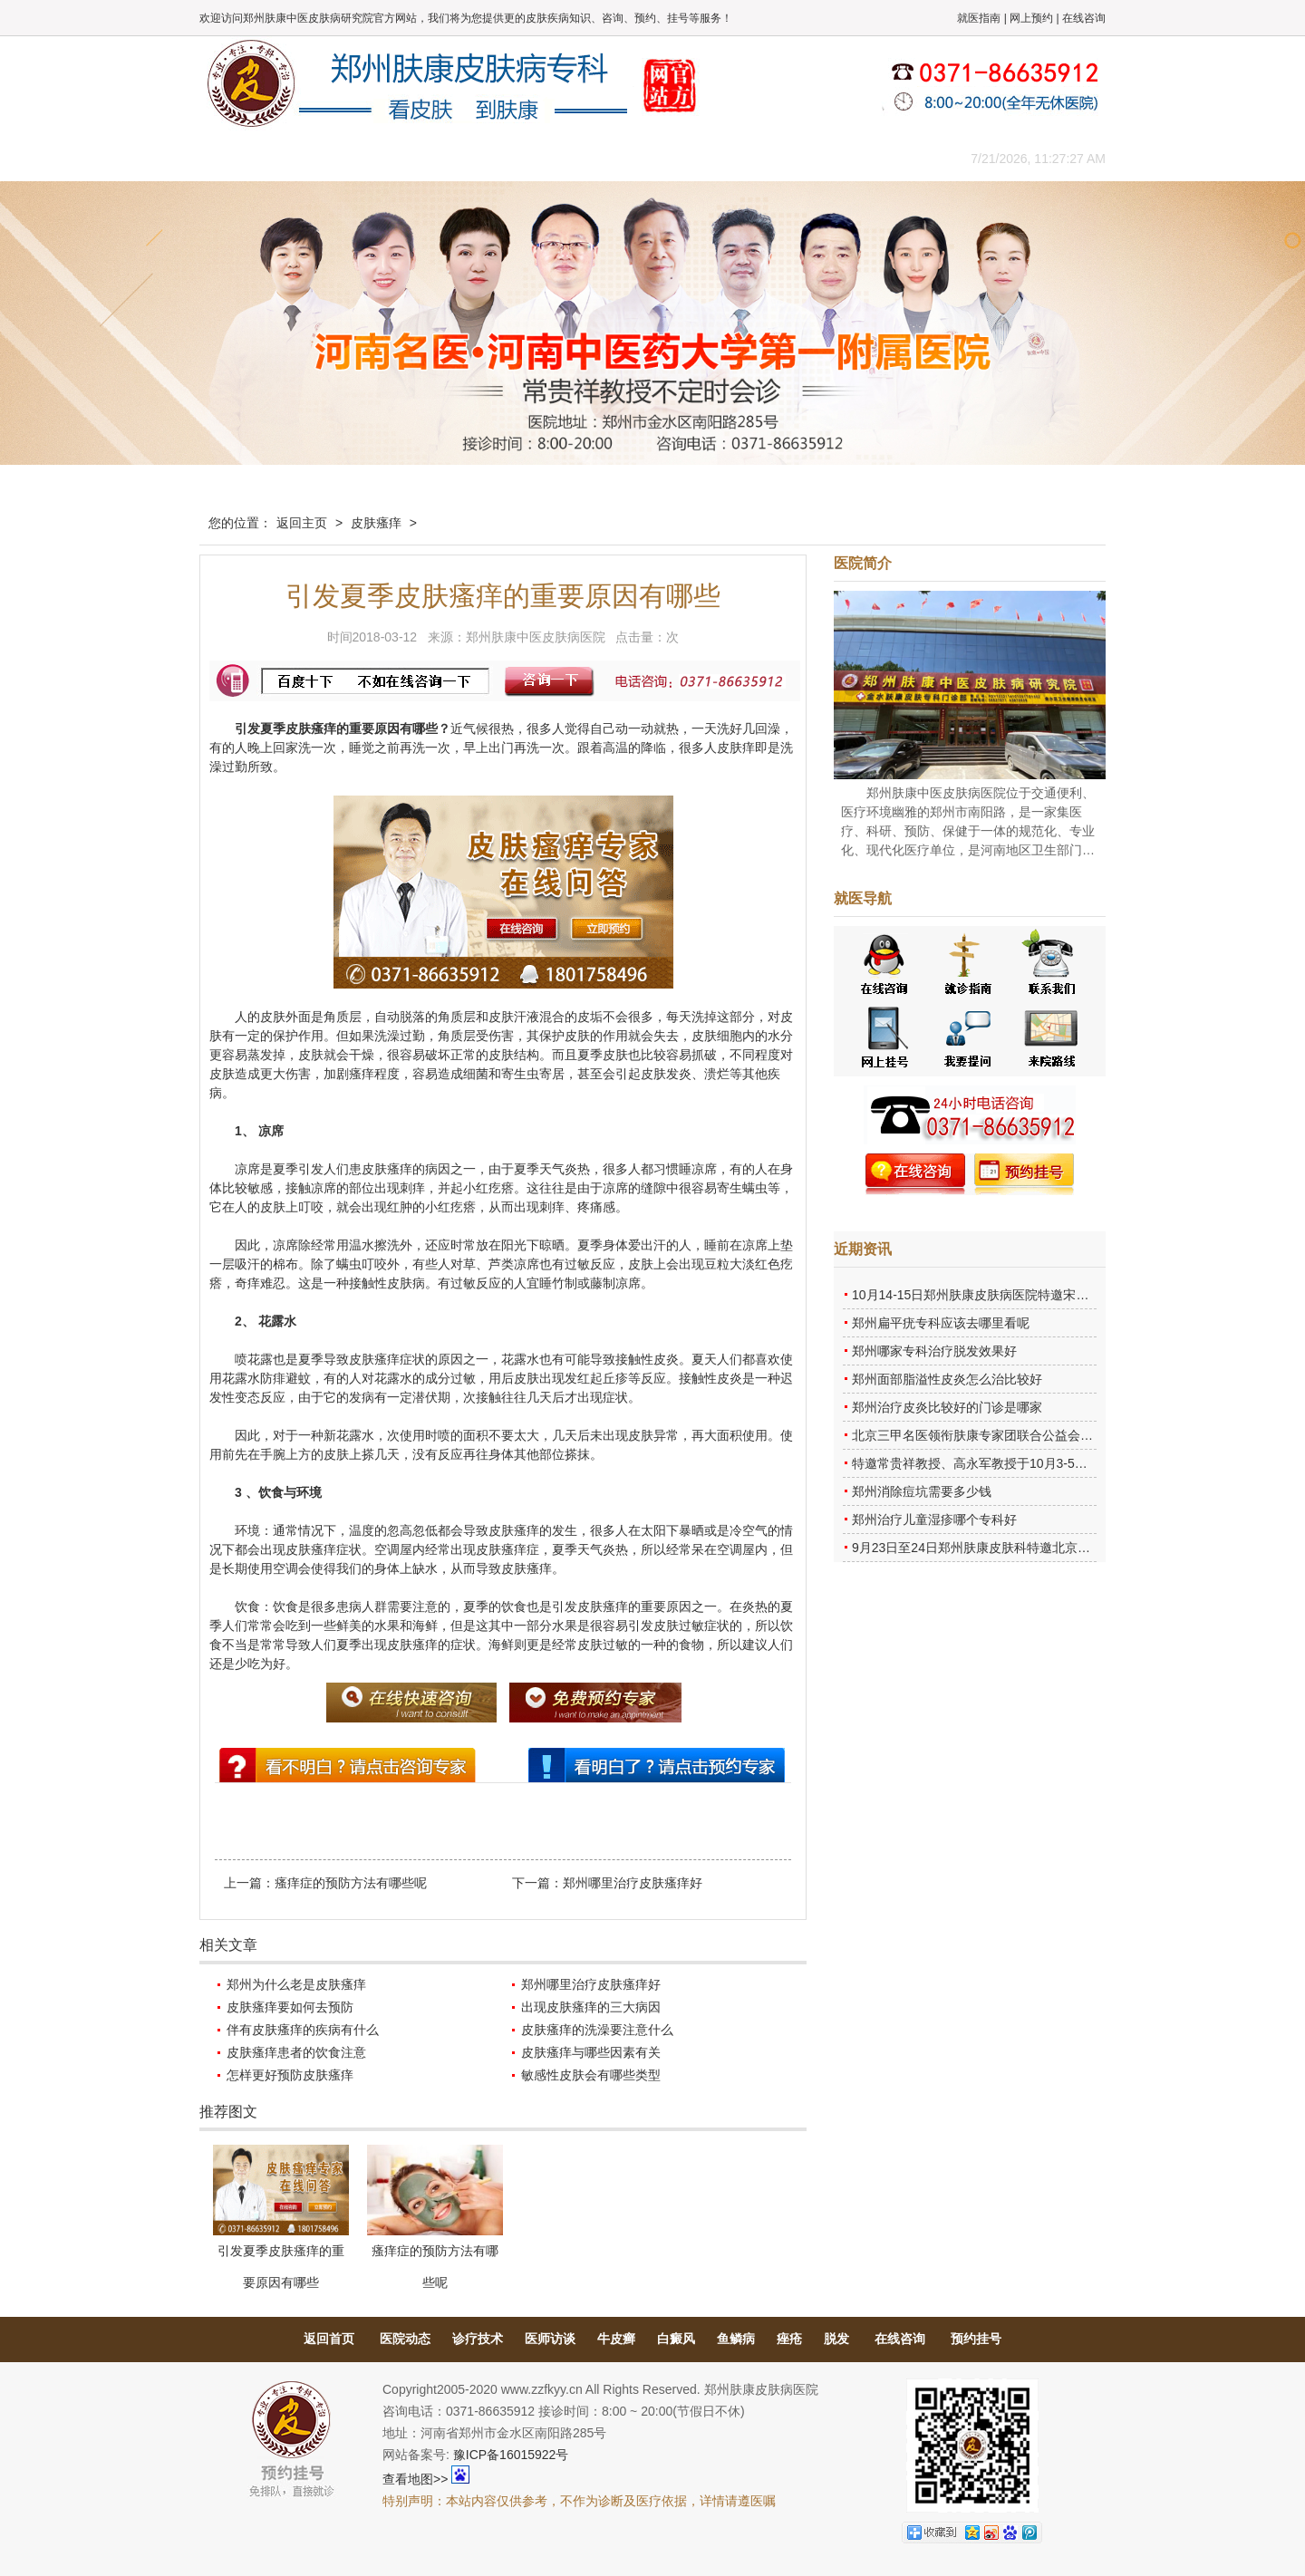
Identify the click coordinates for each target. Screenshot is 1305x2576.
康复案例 (730, 158)
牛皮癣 (616, 2338)
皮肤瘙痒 (376, 523)
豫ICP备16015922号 (511, 2454)
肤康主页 (240, 158)
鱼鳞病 (736, 2338)
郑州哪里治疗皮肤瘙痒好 (632, 1883)
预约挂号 (976, 2338)
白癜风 (676, 2338)
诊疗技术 (477, 2338)
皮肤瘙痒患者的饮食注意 (296, 2052)
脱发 (836, 2338)
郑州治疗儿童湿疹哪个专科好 (934, 1519)
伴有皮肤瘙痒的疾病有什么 (303, 2029)
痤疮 (789, 2338)
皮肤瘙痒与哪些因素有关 (591, 2052)
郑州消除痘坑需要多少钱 (921, 1491)
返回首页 (329, 2338)
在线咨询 (1084, 18)
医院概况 (322, 158)
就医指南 (978, 18)
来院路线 (893, 158)
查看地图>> (415, 2479)
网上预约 (1031, 18)
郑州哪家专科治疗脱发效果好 (934, 1351)
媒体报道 (485, 158)
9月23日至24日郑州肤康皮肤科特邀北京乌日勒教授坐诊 (1009, 1547)
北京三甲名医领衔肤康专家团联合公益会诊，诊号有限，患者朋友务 (1042, 1435)
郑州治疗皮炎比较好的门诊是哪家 (947, 1407)
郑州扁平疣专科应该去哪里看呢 (941, 1323)
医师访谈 (550, 2338)
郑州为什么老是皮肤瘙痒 (296, 1984)
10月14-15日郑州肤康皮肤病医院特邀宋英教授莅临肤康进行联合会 (1040, 1295)
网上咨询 (811, 158)
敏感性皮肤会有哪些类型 (591, 2075)
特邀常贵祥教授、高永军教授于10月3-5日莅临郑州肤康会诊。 (1027, 1463)
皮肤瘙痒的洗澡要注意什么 (597, 2029)
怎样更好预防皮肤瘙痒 (290, 2075)
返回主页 (301, 523)
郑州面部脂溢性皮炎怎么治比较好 (947, 1379)
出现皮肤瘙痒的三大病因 (591, 2007)
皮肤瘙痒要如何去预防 (290, 2007)
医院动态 (405, 2338)
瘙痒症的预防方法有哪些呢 (351, 1883)
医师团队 (403, 158)
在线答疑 (648, 158)
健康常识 (566, 158)
